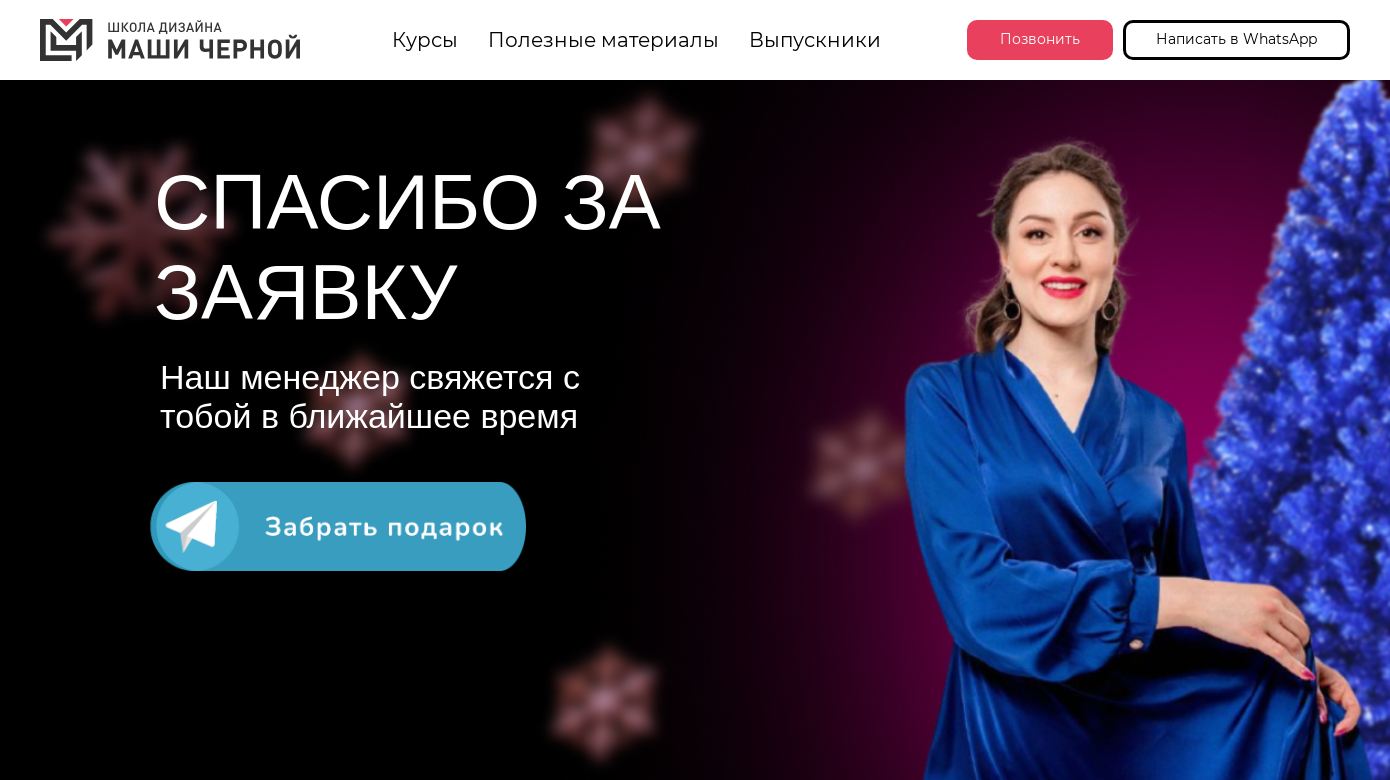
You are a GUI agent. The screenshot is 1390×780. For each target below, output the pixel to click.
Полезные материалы (603, 40)
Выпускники (815, 40)
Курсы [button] (425, 40)
